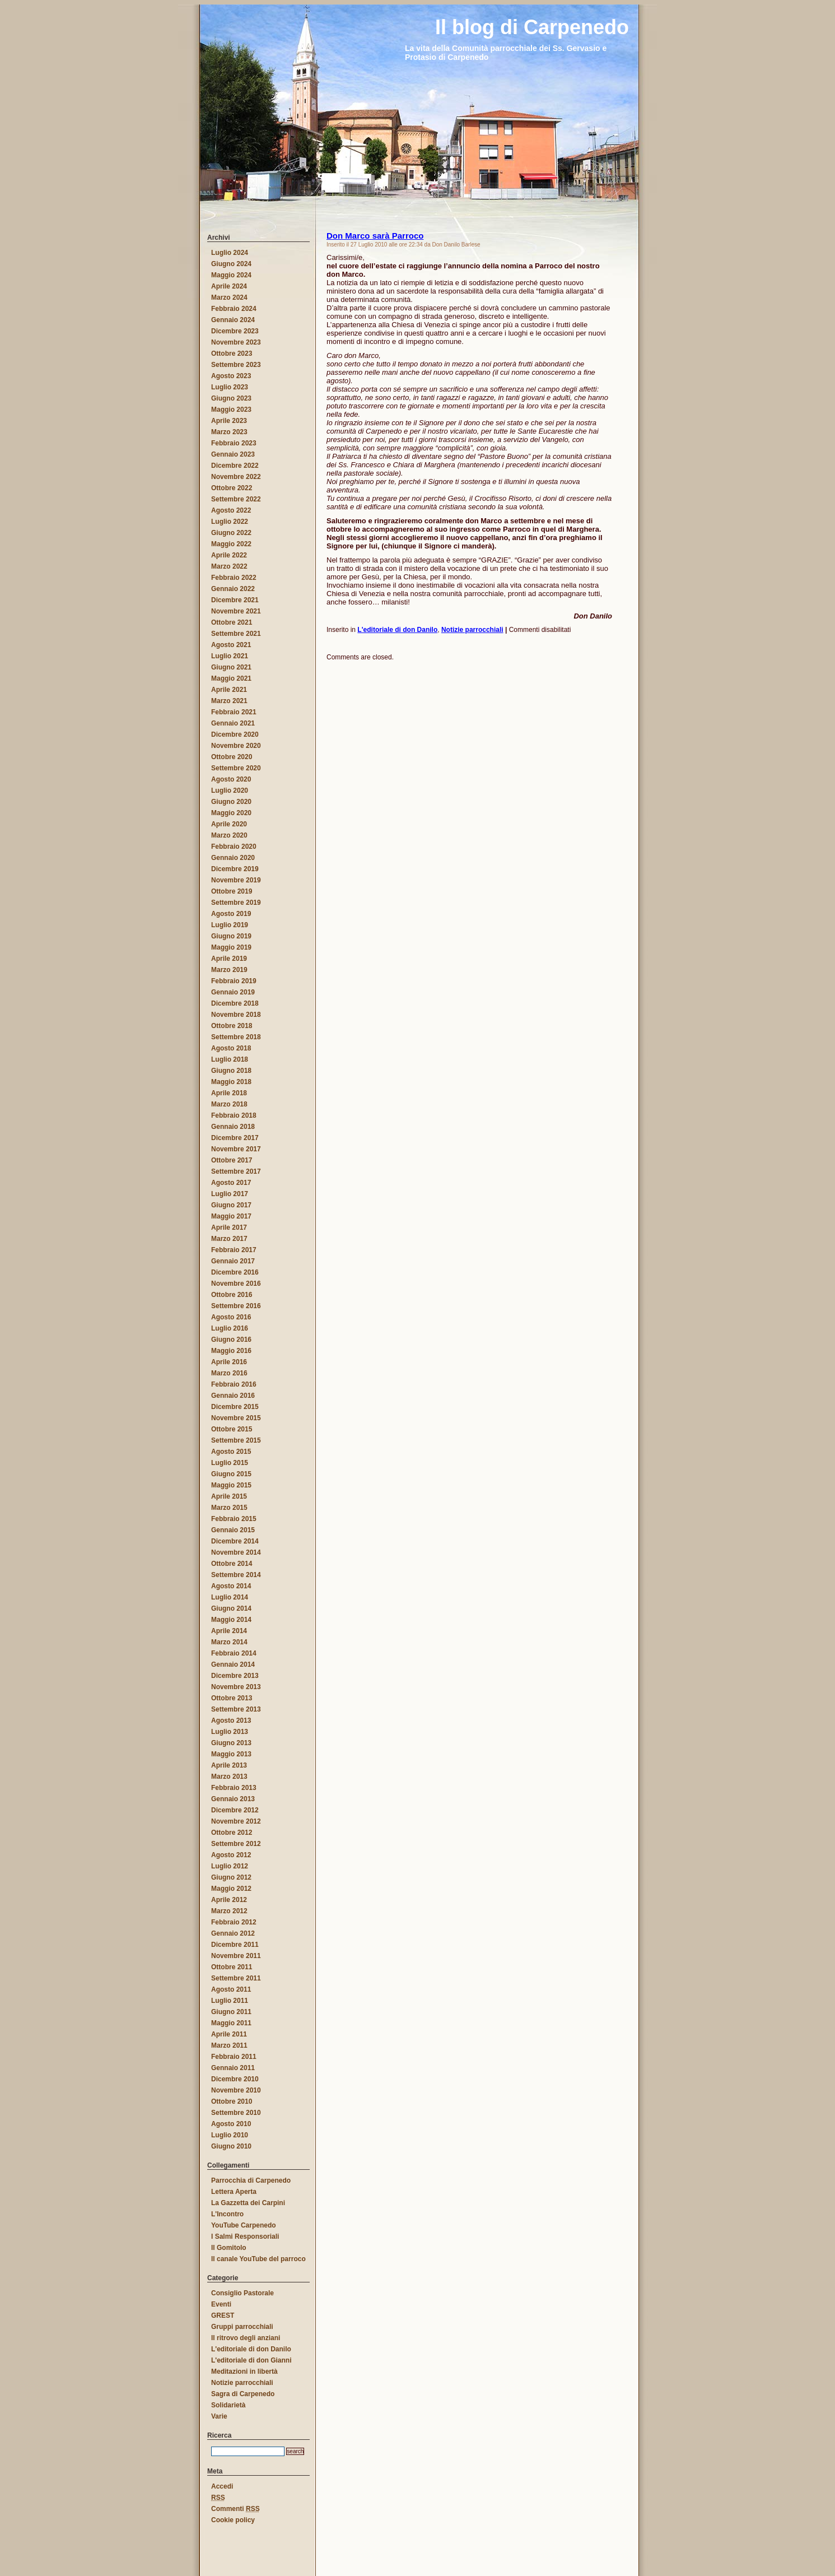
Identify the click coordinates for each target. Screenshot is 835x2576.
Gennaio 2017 (233, 1261)
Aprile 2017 (229, 1227)
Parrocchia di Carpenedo (251, 2180)
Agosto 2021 (231, 645)
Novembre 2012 (236, 1821)
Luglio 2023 (229, 387)
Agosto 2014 (231, 1586)
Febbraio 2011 (233, 2057)
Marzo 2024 (229, 297)
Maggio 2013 (231, 1754)
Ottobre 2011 (231, 1967)
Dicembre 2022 (235, 465)
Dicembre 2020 (235, 734)
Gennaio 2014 (233, 1664)
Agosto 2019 (231, 914)
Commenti (235, 2509)
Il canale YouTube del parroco (258, 2259)
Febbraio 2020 (233, 846)
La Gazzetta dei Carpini (248, 2203)
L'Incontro (227, 2214)
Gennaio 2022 (233, 589)
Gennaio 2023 (233, 454)
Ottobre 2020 (231, 757)
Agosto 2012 (231, 1855)
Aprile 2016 (229, 1362)
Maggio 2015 (231, 1485)
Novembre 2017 (236, 1149)
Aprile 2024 (229, 286)
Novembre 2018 (236, 1015)
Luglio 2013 (229, 1732)
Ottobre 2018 (231, 1026)
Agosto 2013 (231, 1720)
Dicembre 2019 (235, 869)
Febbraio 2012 (233, 1922)
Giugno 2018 (231, 1071)
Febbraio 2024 (233, 309)
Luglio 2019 (229, 925)
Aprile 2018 (229, 1093)
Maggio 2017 (231, 1216)
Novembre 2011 (236, 1956)
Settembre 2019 (236, 902)
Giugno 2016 (231, 1339)
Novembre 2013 (236, 1687)
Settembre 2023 (236, 365)
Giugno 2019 (231, 936)
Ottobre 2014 (231, 1564)
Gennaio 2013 (233, 1799)
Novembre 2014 (236, 1552)
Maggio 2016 (231, 1351)
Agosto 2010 (231, 2124)
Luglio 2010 (229, 2135)
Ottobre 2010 (231, 2101)
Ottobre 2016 (231, 1295)
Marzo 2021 (229, 701)
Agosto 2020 (231, 779)
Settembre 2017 (236, 1171)
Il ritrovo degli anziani (245, 2338)
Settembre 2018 (236, 1037)
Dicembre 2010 (235, 2079)
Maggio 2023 (231, 409)
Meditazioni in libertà (244, 2371)
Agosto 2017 (231, 1183)
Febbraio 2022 (233, 578)
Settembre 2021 (236, 634)
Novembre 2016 (236, 1283)
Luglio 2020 (229, 790)
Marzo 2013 (229, 1776)
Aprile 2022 (229, 555)
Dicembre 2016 (235, 1272)
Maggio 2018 (231, 1082)
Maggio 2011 (231, 2023)
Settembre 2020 (236, 768)
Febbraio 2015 (233, 1519)
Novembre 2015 (236, 1418)
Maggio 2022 (231, 544)
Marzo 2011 (229, 2045)
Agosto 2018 (231, 1048)
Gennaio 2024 (233, 320)
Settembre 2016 (236, 1306)
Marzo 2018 (229, 1104)
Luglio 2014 (229, 1597)
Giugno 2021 (231, 667)
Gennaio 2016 (233, 1395)
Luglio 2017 (229, 1194)
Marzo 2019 (229, 970)
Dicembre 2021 (235, 600)
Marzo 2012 (229, 1911)
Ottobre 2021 (231, 622)
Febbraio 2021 (233, 712)
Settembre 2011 (236, 1978)
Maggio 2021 (231, 678)
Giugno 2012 (231, 1877)
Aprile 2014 (229, 1631)
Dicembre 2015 (235, 1407)
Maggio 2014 (231, 1620)
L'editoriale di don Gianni (251, 2360)
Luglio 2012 (229, 1866)
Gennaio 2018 (233, 1127)
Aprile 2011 (229, 2034)
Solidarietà (228, 2405)
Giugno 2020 (231, 802)
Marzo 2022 (229, 566)
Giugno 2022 (231, 533)
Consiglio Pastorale (242, 2293)
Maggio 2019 (231, 947)
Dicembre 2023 (235, 331)
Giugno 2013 (231, 1743)
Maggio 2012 (231, 1889)
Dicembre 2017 (235, 1138)
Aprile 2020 (229, 824)
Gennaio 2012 (233, 1933)
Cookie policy (233, 2520)
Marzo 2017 (229, 1239)
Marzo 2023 (229, 432)
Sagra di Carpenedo (242, 2394)
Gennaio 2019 (233, 992)
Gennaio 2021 (233, 723)
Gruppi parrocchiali (242, 2327)
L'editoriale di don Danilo (397, 630)
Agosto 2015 (231, 1452)
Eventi (221, 2304)
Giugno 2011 (231, 2012)
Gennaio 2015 (233, 1530)
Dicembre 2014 (235, 1541)
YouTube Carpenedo (243, 2225)
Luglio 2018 (229, 1059)
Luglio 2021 (229, 656)
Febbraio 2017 (233, 1250)
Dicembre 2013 (235, 1676)
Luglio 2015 (229, 1463)
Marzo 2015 (229, 1508)
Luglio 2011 (229, 2001)
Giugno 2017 (231, 1205)
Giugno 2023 (231, 398)
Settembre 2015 (236, 1440)
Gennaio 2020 (233, 858)
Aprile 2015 (229, 1496)
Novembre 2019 (236, 880)
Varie (219, 2416)
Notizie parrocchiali (472, 630)
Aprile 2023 (229, 421)
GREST (222, 2315)
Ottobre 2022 (231, 488)
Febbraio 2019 (233, 981)
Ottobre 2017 (231, 1160)
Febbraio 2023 (233, 443)
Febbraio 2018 (233, 1115)
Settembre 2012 (236, 1844)
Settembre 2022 (236, 499)
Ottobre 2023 (231, 353)
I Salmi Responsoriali (245, 2236)
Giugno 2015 (231, 1474)
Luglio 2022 (229, 522)
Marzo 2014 (229, 1642)
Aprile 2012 (229, 1900)
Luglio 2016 (229, 1328)
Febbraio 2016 (233, 1384)
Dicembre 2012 (235, 1810)
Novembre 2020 (236, 746)
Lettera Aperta (233, 2192)
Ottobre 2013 (231, 1698)
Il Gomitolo (228, 2248)
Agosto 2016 (231, 1317)
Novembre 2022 (236, 477)
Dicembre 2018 (235, 1003)
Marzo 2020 (229, 835)
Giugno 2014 (231, 1608)
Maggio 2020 (231, 813)
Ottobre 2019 (231, 891)
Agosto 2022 (231, 510)
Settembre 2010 (236, 2113)
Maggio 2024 (231, 275)
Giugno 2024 (231, 264)
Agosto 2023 (231, 376)
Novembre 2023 (236, 342)
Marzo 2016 (229, 1373)
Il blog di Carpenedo (188, 13)
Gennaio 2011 (233, 2068)
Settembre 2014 (236, 1575)
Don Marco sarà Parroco (374, 235)
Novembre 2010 (236, 2090)
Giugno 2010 (231, 2146)
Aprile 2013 (229, 1765)
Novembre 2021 (236, 611)
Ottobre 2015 (231, 1429)
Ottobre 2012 (231, 1832)
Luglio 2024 (229, 253)
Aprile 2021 (229, 690)
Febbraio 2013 (233, 1788)
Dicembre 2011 (235, 1945)
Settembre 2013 (236, 1709)
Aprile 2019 (229, 958)
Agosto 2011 (231, 1989)
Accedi (222, 2486)
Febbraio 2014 (233, 1653)
